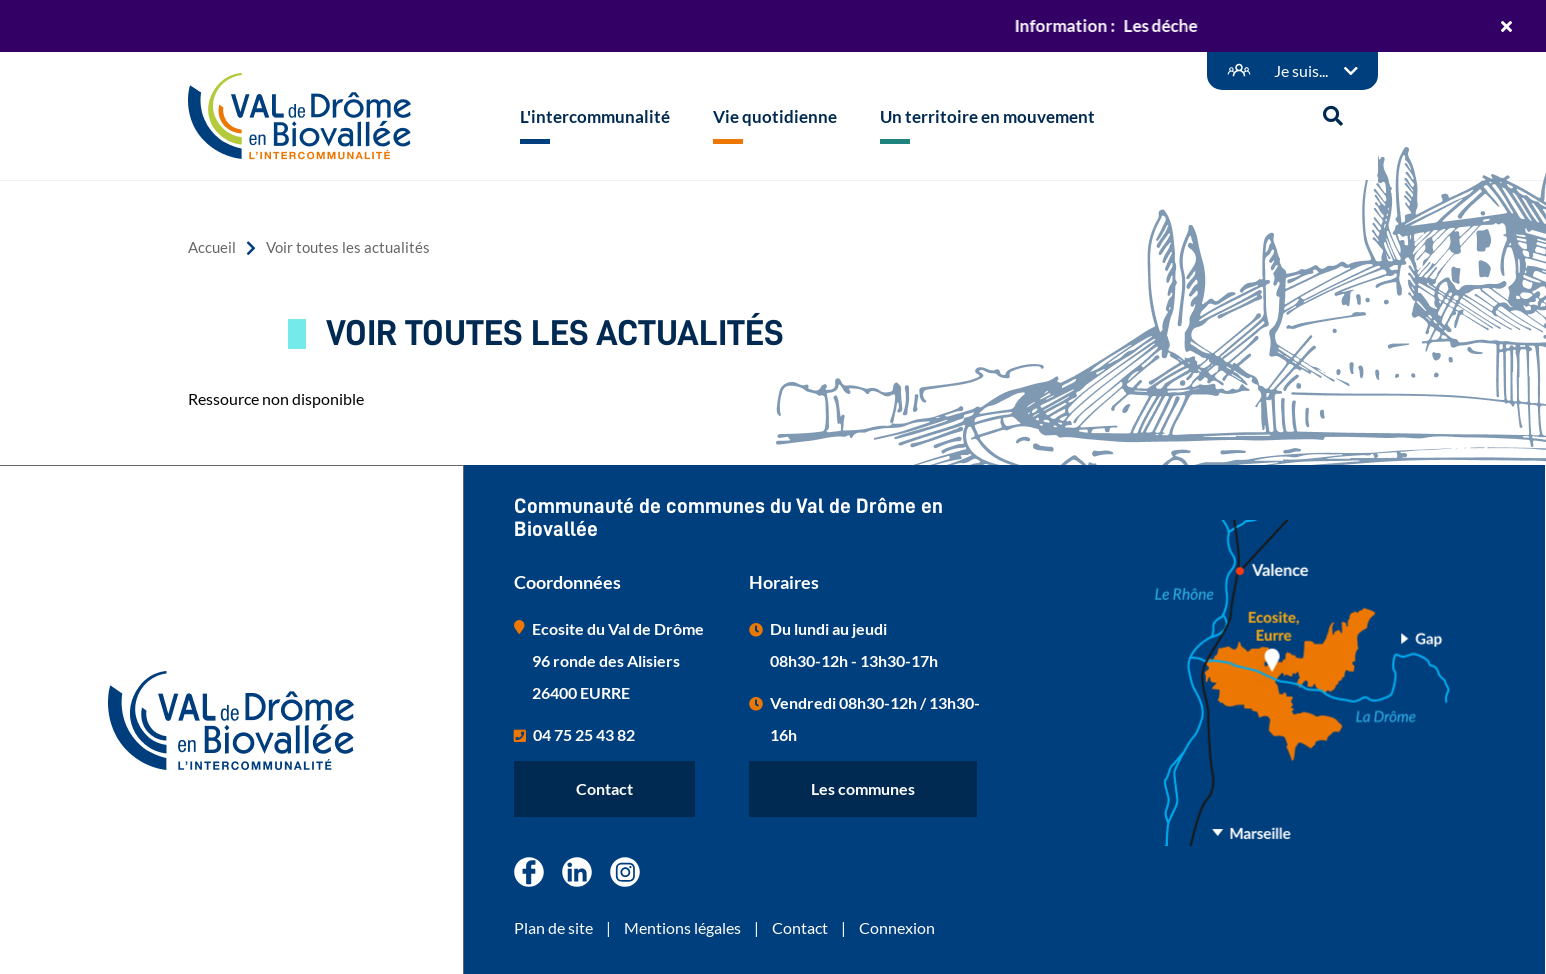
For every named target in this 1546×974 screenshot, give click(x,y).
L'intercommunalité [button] (595, 116)
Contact (604, 788)
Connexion (897, 927)
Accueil (212, 247)
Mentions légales (682, 927)
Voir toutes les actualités (348, 247)
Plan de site (553, 927)
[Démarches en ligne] (1292, 71)
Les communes (863, 788)
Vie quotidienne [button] (775, 116)
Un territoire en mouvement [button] (987, 116)
